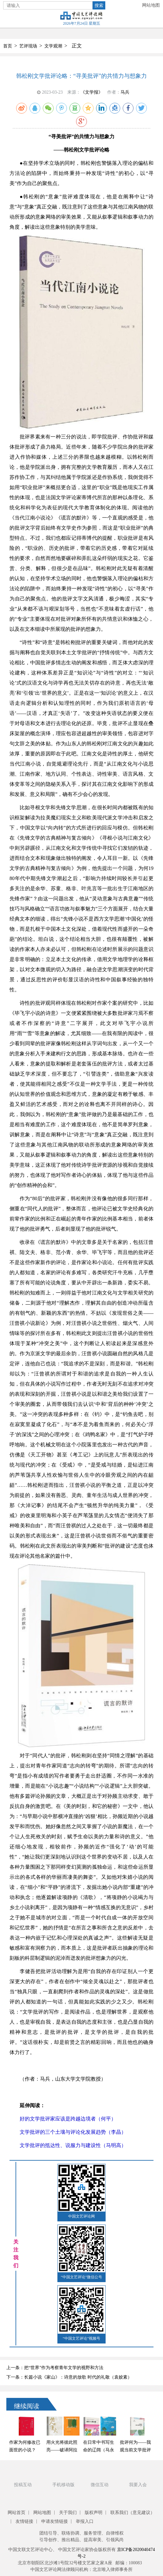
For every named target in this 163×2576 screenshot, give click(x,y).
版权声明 (93, 2512)
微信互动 (99, 2484)
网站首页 (16, 2512)
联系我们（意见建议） (132, 2512)
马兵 (125, 92)
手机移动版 (63, 2484)
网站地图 (151, 5)
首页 (7, 46)
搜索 (99, 5)
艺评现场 (28, 46)
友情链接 (24, 2521)
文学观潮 (53, 46)
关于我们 (68, 2512)
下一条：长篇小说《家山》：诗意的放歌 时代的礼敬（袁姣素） (69, 2377)
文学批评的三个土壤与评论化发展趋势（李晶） (73, 2132)
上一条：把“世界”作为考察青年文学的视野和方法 (54, 2367)
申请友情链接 (54, 2521)
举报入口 (85, 2521)
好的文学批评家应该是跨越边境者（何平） (68, 2118)
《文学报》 (92, 92)
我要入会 (138, 2484)
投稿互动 (23, 2484)
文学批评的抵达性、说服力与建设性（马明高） (73, 2145)
